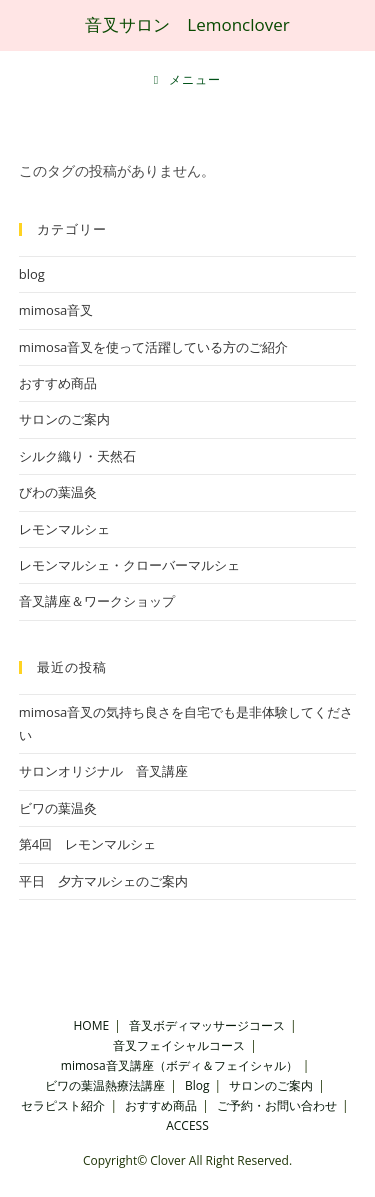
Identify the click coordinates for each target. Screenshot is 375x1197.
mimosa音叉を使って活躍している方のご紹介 (154, 347)
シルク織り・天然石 (77, 456)
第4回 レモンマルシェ (87, 844)
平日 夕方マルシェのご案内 (103, 881)
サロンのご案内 (64, 419)
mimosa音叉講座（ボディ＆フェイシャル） (179, 1065)
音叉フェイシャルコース (179, 1045)
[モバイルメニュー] (188, 79)
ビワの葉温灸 (58, 808)
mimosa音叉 (56, 310)
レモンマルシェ (64, 529)
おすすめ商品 (58, 383)
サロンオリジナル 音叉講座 (103, 771)
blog (32, 274)
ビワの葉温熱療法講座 (105, 1085)
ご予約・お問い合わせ (277, 1105)
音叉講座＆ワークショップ (97, 601)
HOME (92, 1025)
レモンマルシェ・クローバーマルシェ (129, 565)
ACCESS (187, 1125)
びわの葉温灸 (58, 492)
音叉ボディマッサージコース (207, 1025)
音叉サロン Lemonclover (187, 24)
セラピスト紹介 (63, 1105)
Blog (197, 1085)
